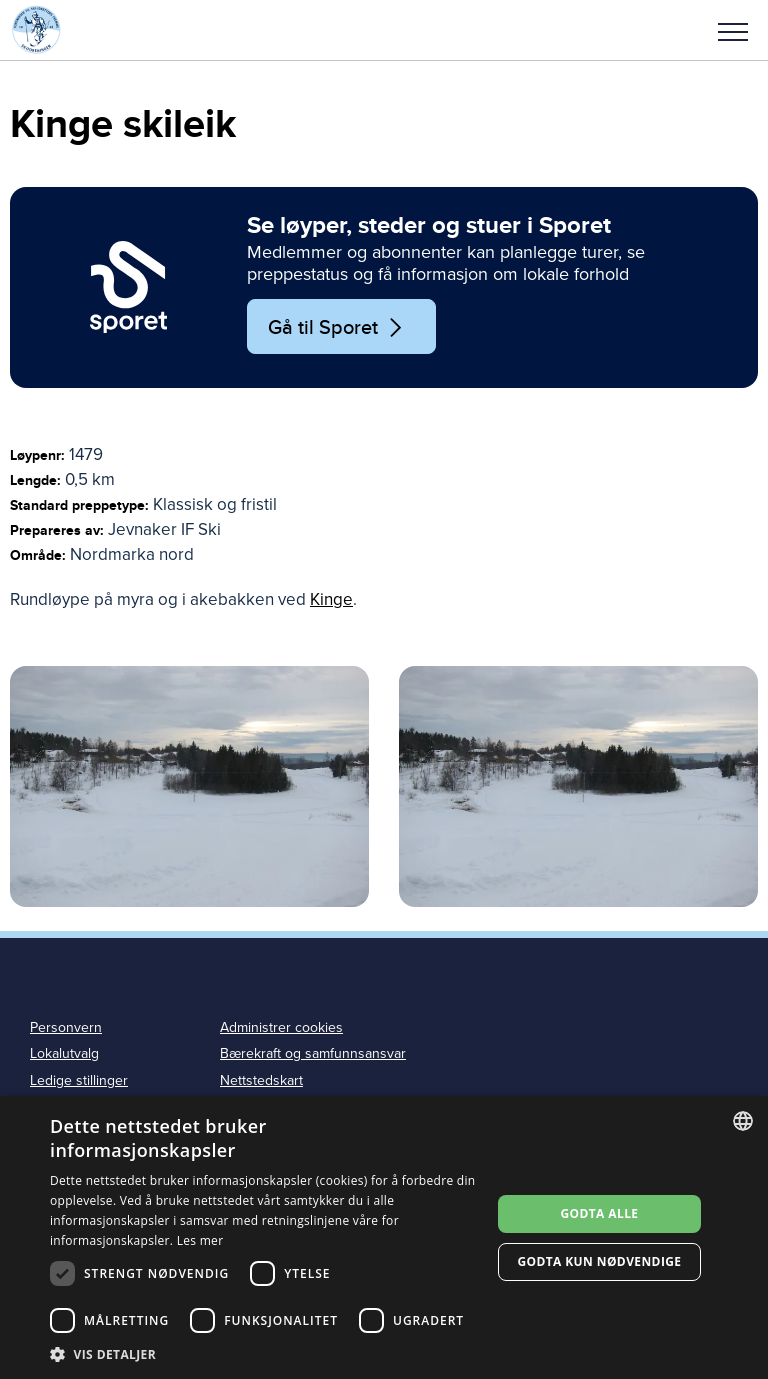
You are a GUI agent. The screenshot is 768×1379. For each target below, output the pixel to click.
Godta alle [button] (599, 1213)
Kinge (331, 599)
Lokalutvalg (64, 1053)
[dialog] (384, 1237)
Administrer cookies (281, 1027)
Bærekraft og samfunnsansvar (313, 1053)
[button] (733, 30)
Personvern (66, 1027)
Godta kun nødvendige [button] (599, 1261)
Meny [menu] (733, 32)
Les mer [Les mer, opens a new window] (200, 1240)
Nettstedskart (261, 1080)
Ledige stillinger (79, 1080)
